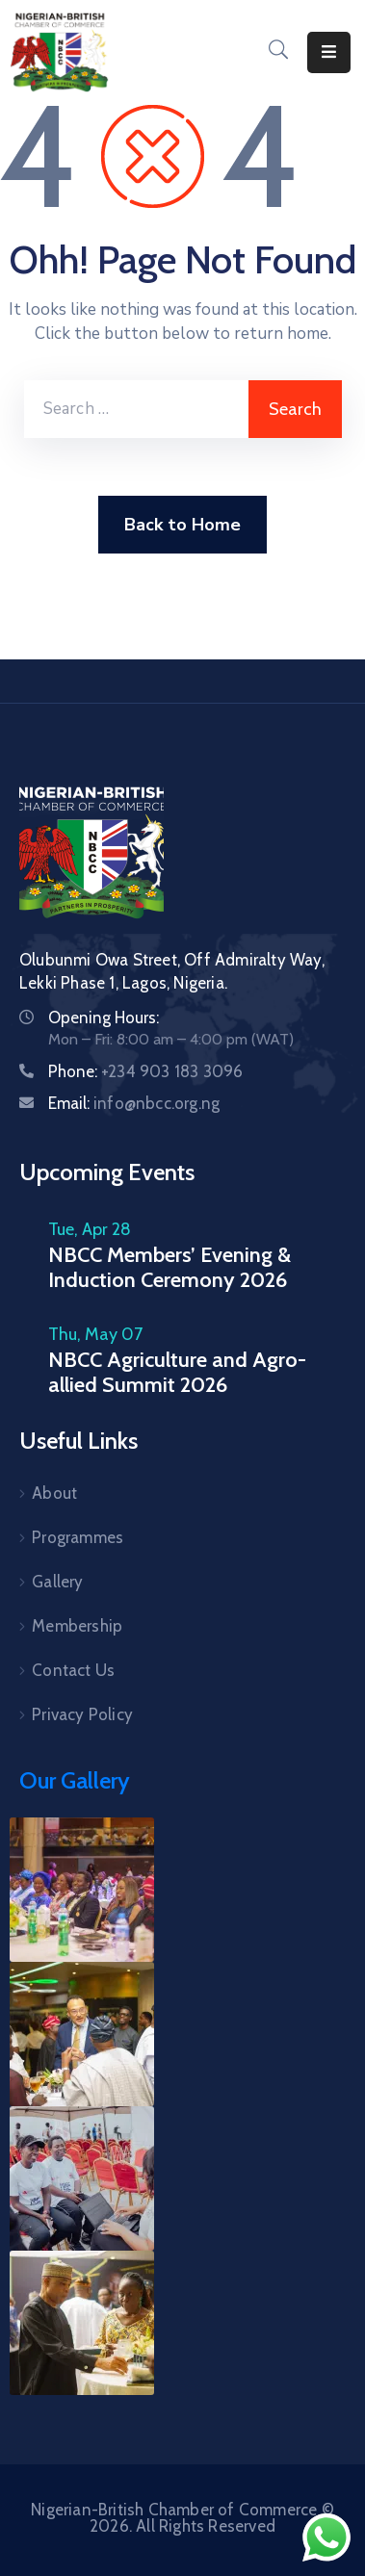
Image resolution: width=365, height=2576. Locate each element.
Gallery (57, 1581)
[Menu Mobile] (329, 52)
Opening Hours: (103, 1017)
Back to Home (182, 524)
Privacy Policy (82, 1714)
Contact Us (73, 1670)
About (54, 1493)
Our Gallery (74, 1780)
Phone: (145, 1071)
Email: (134, 1103)
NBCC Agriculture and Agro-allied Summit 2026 (177, 1372)
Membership (77, 1626)
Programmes (77, 1537)
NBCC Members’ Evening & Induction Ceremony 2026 (169, 1267)
